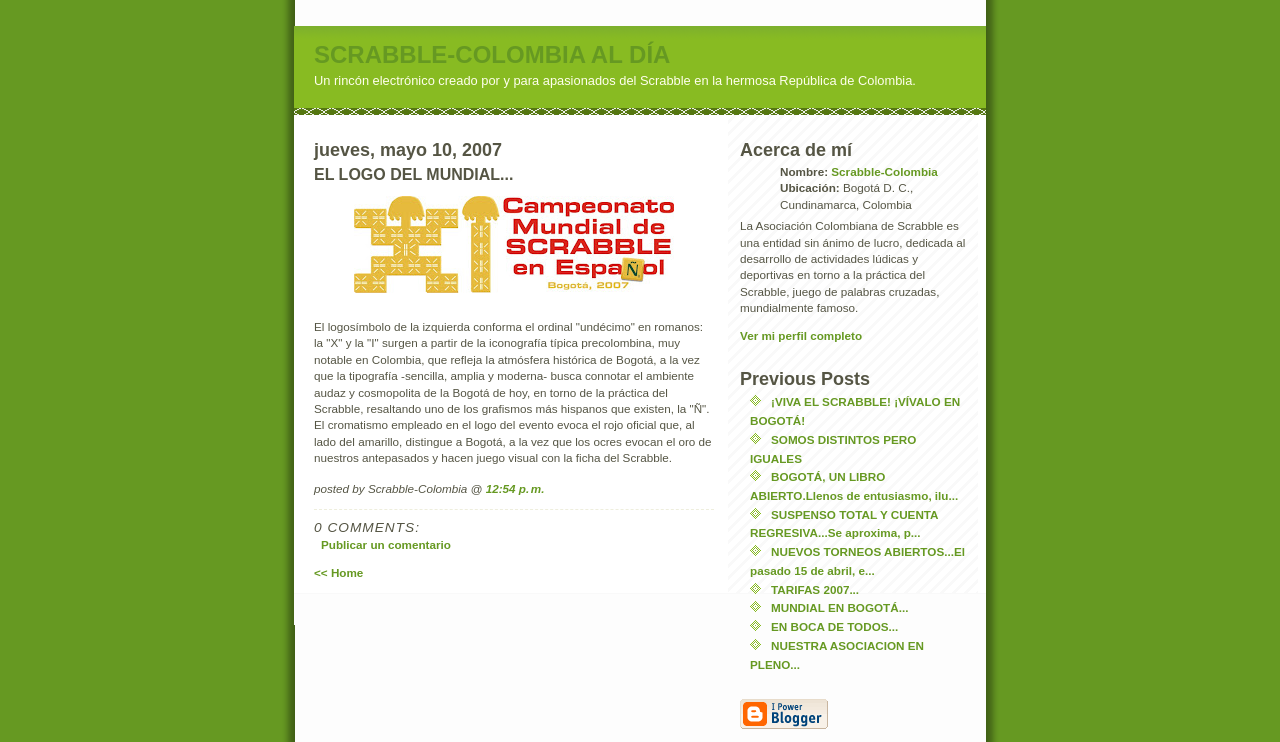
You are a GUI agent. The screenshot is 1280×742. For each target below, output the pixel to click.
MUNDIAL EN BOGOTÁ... (839, 607)
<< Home (338, 572)
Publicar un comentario (386, 544)
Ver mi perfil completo (801, 335)
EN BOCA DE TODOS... (834, 626)
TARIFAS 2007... (815, 589)
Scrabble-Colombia (884, 171)
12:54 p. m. (515, 488)
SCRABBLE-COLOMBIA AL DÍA (492, 54)
